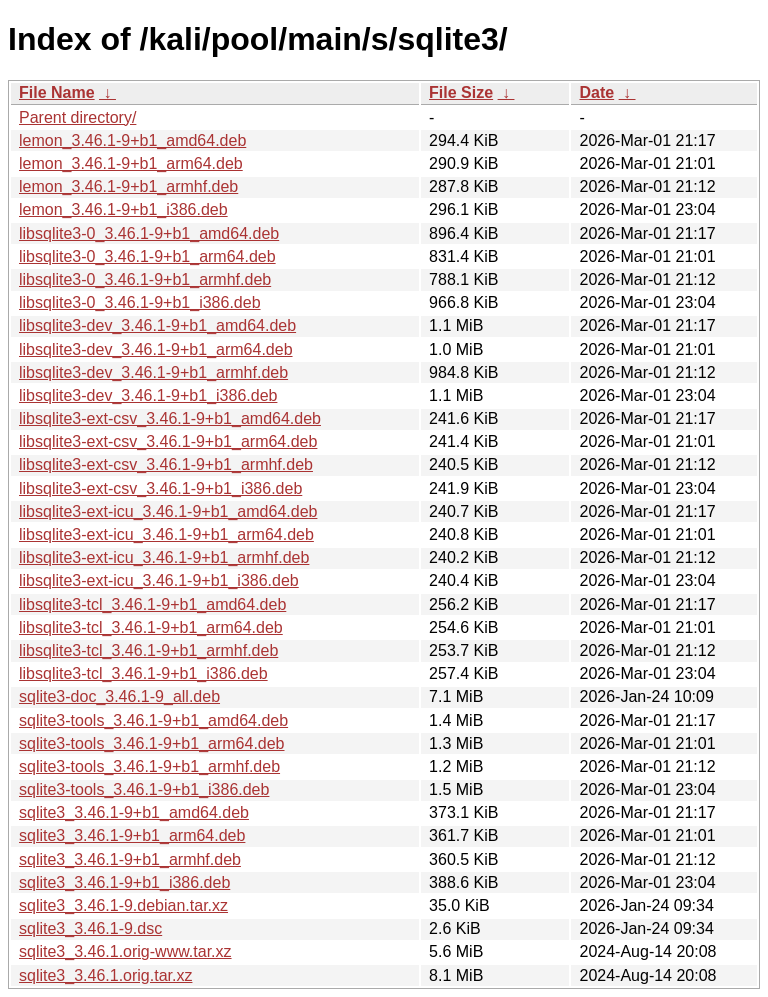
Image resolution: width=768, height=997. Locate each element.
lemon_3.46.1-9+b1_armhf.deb (128, 186)
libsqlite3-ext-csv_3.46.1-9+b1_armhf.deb (166, 464)
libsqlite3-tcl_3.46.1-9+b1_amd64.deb (152, 604)
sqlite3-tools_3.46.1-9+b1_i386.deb (144, 789)
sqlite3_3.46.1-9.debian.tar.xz (123, 905)
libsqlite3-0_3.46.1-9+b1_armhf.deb (145, 279)
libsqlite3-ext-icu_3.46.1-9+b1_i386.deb (159, 580)
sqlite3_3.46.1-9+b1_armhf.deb (130, 859)
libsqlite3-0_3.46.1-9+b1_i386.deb (140, 302)
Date (596, 92)
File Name (57, 92)
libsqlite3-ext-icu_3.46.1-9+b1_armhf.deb (164, 557)
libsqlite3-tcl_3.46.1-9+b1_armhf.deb (148, 650)
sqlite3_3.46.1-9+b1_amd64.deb (134, 812)
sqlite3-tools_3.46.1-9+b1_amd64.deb (153, 720)
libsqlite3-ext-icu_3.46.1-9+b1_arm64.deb (166, 534)
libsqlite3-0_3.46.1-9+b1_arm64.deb (147, 256)
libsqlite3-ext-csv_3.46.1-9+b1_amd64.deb (170, 418)
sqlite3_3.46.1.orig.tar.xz (105, 975)
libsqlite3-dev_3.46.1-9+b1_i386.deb (148, 395)
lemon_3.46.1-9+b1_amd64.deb (132, 140)
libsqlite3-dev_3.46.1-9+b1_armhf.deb (153, 372)
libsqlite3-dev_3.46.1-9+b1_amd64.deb (157, 325)
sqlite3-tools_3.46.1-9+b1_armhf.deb (149, 766)
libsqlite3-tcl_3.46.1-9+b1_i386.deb (143, 673)
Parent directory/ (77, 117)
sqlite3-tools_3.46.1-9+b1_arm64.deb (152, 743)
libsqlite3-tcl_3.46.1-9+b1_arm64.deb (151, 627)
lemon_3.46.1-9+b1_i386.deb (123, 209)
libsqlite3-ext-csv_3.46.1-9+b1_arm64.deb (168, 441)
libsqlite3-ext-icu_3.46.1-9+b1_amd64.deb (168, 511)
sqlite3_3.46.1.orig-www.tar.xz (125, 951)
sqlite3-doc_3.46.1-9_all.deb (119, 696)
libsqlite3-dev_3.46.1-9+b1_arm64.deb (156, 349)
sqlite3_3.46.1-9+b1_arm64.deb (132, 835)
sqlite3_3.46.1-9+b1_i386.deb (124, 882)
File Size (461, 92)
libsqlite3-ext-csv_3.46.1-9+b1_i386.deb (160, 488)
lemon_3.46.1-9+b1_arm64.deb (131, 163)
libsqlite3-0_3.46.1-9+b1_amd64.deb (149, 233)
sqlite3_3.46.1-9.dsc (90, 928)
